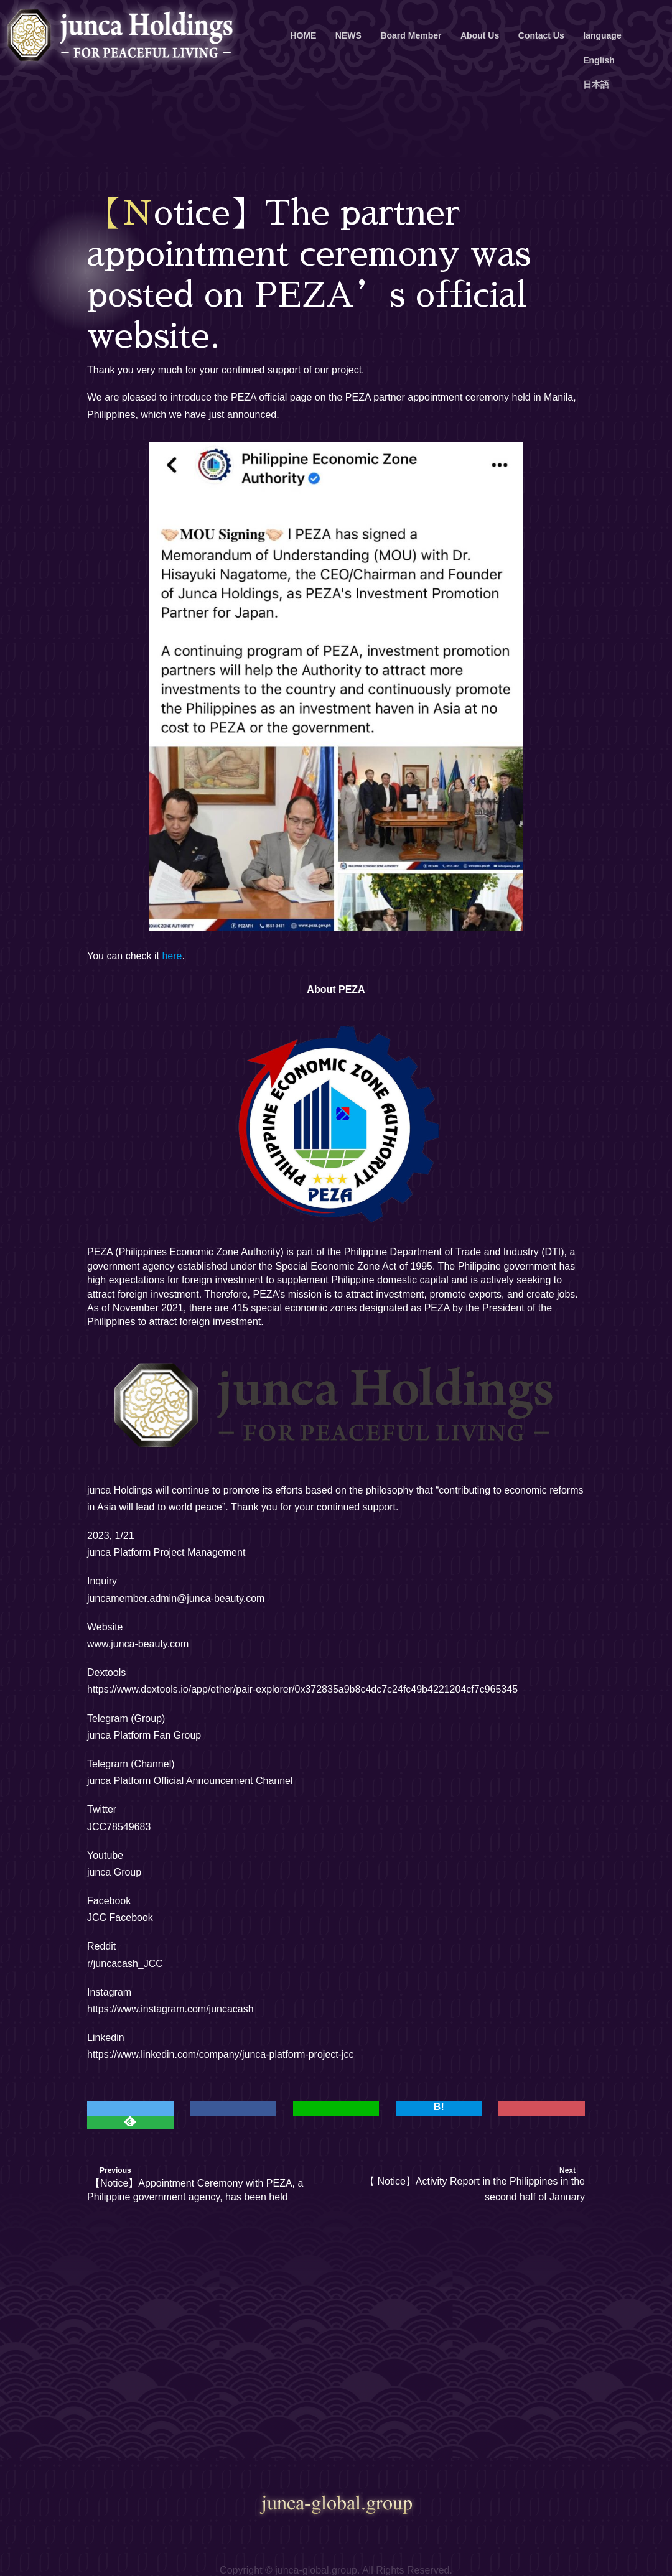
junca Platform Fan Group (144, 1735)
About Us (479, 35)
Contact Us (541, 35)
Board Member (410, 35)
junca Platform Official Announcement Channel (190, 1780)
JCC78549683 (119, 1826)
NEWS (348, 35)
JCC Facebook (120, 1917)
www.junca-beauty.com (138, 1644)
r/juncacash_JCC (125, 1963)
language (602, 35)
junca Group (114, 1872)
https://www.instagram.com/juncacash (170, 2009)
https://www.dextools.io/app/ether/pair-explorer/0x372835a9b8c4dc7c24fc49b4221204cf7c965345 (302, 1689)
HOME (303, 35)
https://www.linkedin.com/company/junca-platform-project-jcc (220, 2054)
